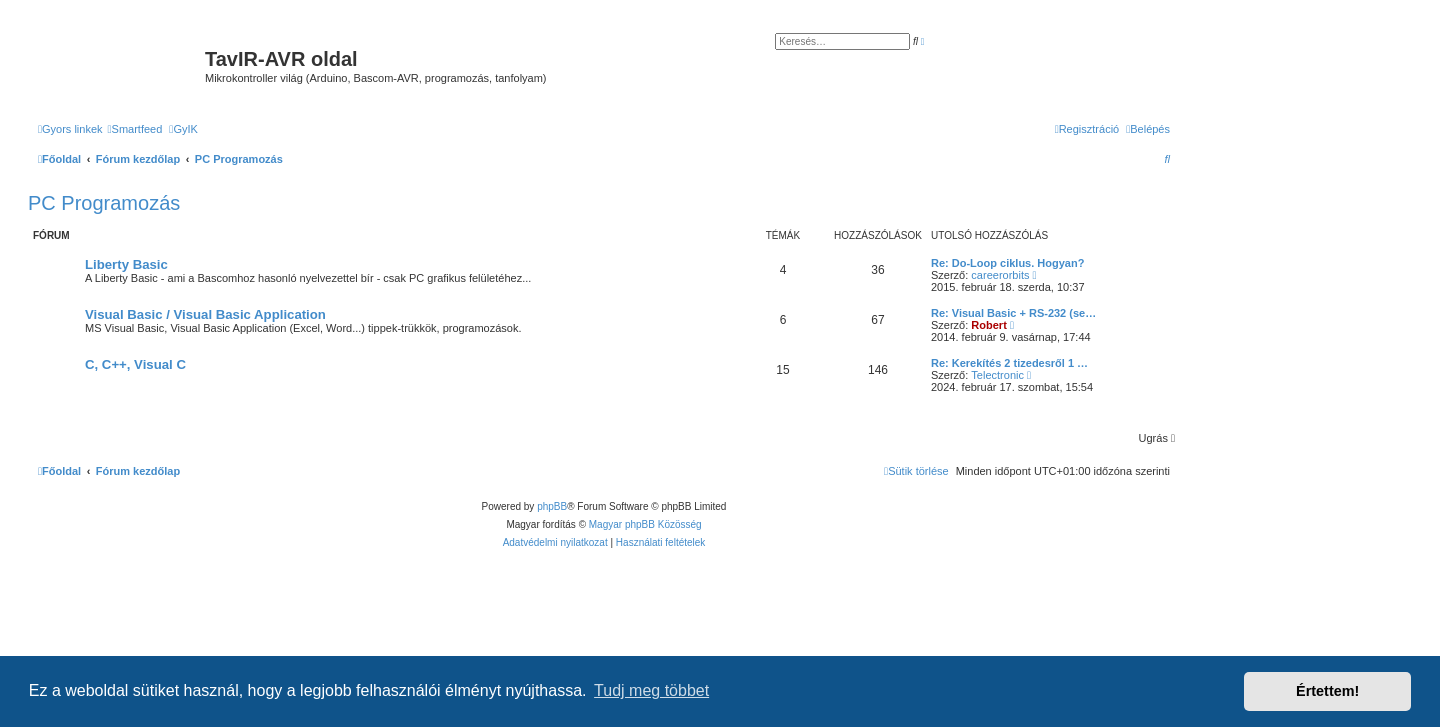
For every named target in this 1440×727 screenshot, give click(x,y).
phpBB (552, 506)
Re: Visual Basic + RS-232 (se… (1013, 313)
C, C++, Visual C (135, 364)
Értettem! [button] (1327, 691)
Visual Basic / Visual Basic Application (205, 314)
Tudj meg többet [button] (651, 690)
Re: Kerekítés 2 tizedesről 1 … (1009, 363)
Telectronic (997, 375)
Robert (988, 325)
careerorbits (1000, 275)
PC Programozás (104, 203)
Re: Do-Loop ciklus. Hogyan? (1007, 263)
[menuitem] (135, 129)
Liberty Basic (126, 264)
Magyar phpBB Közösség (645, 524)
